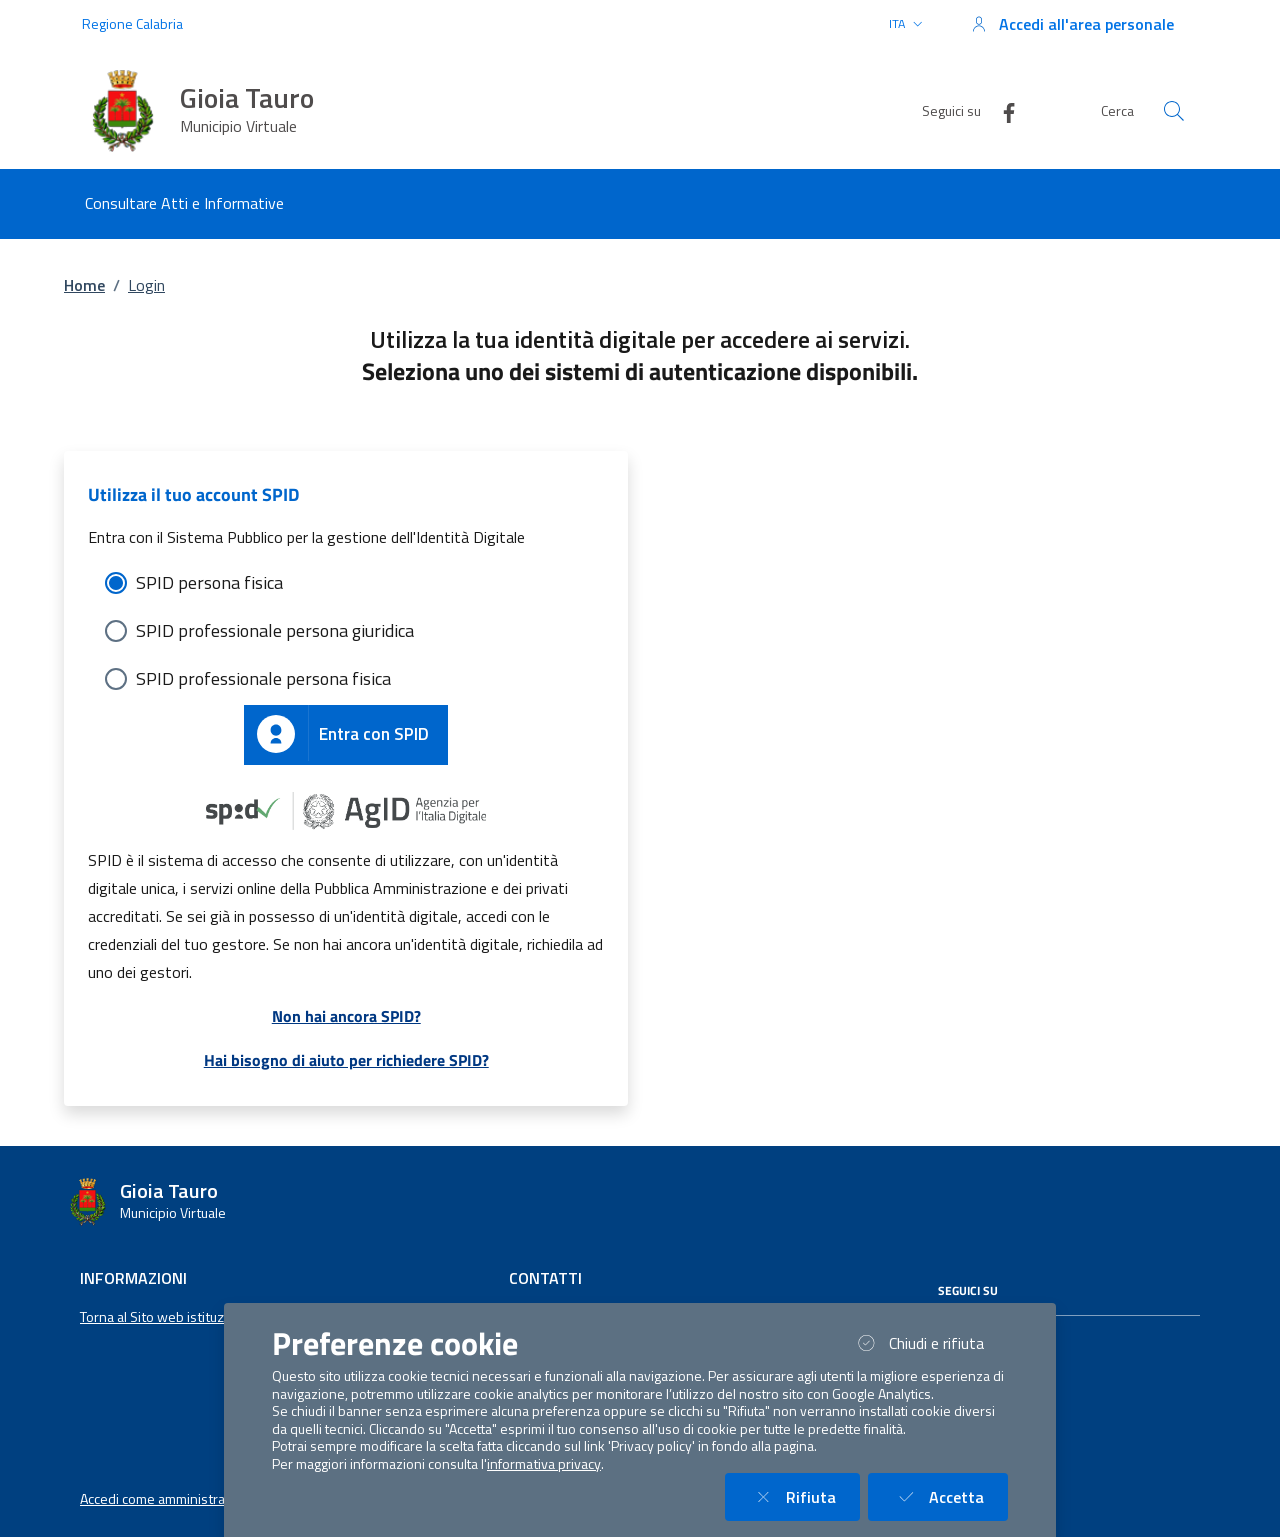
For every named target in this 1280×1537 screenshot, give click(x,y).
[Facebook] (1001, 110)
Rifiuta (804, 1496)
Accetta (950, 1496)
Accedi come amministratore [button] (165, 1499)
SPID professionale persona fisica (263, 678)
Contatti (545, 1278)
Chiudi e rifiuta (930, 1342)
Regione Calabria (132, 23)
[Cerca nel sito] (1174, 111)
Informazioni (133, 1278)
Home (84, 285)
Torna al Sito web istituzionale (170, 1317)
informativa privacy (544, 1464)
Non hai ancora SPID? (346, 1016)
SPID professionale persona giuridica (275, 630)
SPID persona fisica (209, 582)
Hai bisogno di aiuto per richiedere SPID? (346, 1060)
